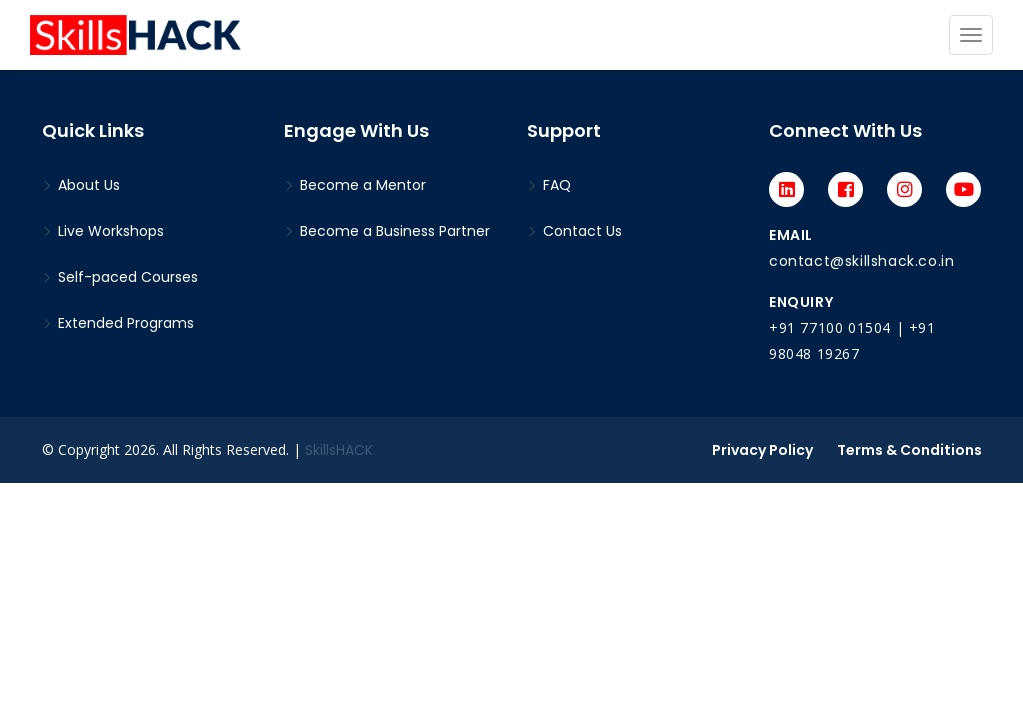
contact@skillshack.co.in (861, 261)
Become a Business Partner (387, 231)
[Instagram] (904, 189)
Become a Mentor (355, 185)
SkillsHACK (339, 450)
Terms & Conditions (909, 450)
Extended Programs (118, 323)
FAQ (549, 185)
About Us (81, 185)
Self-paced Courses (120, 277)
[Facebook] (845, 189)
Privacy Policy (762, 450)
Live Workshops (103, 231)
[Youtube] (963, 189)
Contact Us (574, 231)
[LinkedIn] (786, 189)
